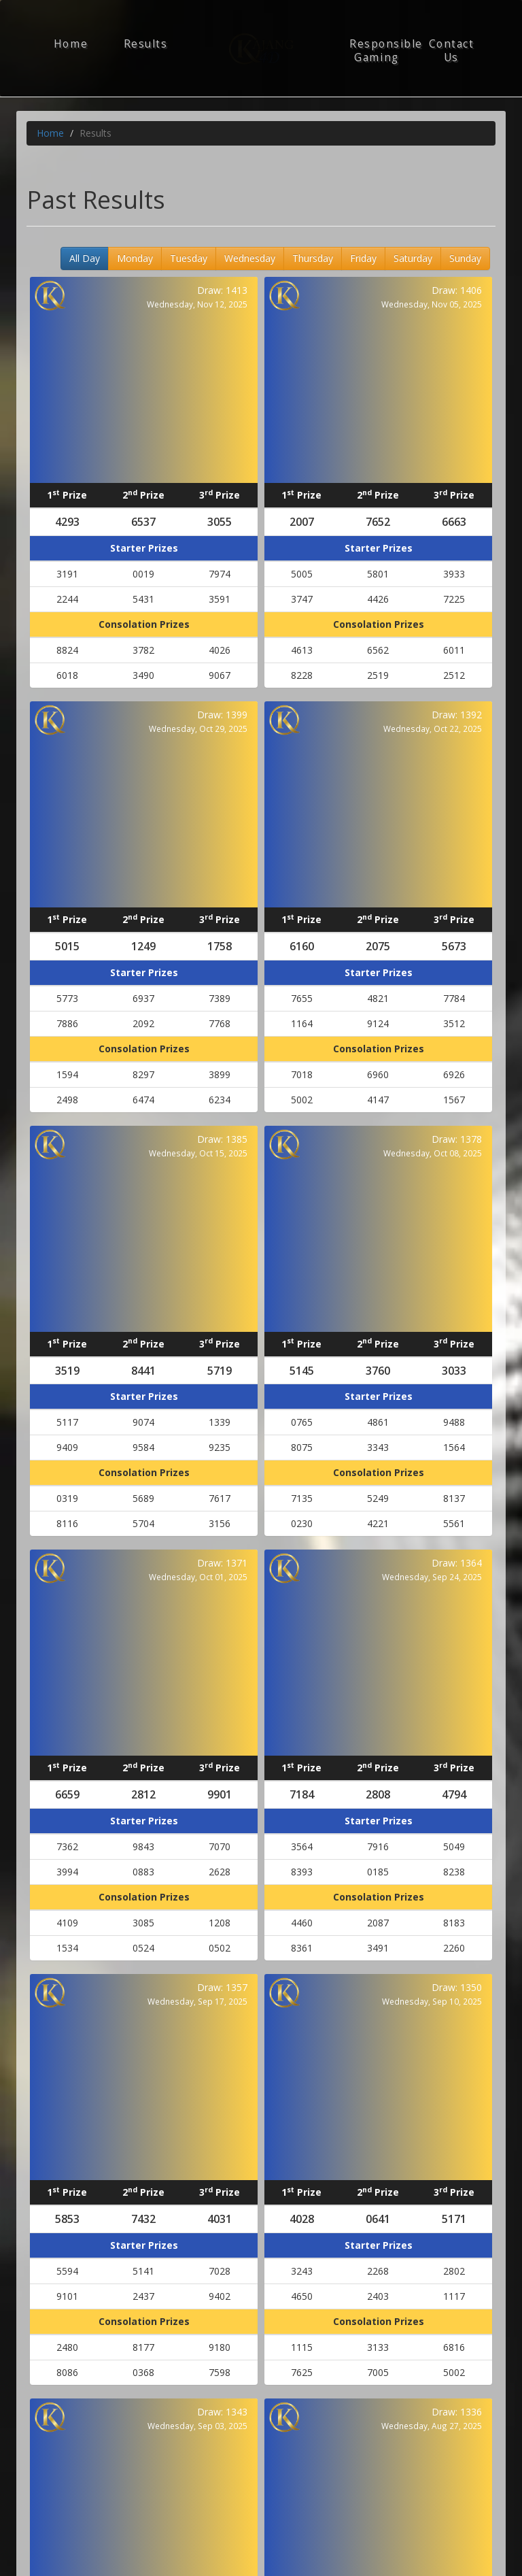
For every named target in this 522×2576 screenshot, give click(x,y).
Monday (135, 258)
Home (71, 44)
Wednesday (249, 258)
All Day (84, 258)
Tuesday (188, 258)
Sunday (465, 258)
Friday (363, 258)
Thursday (312, 258)
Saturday (413, 258)
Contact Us (451, 51)
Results (146, 44)
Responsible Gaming (381, 51)
